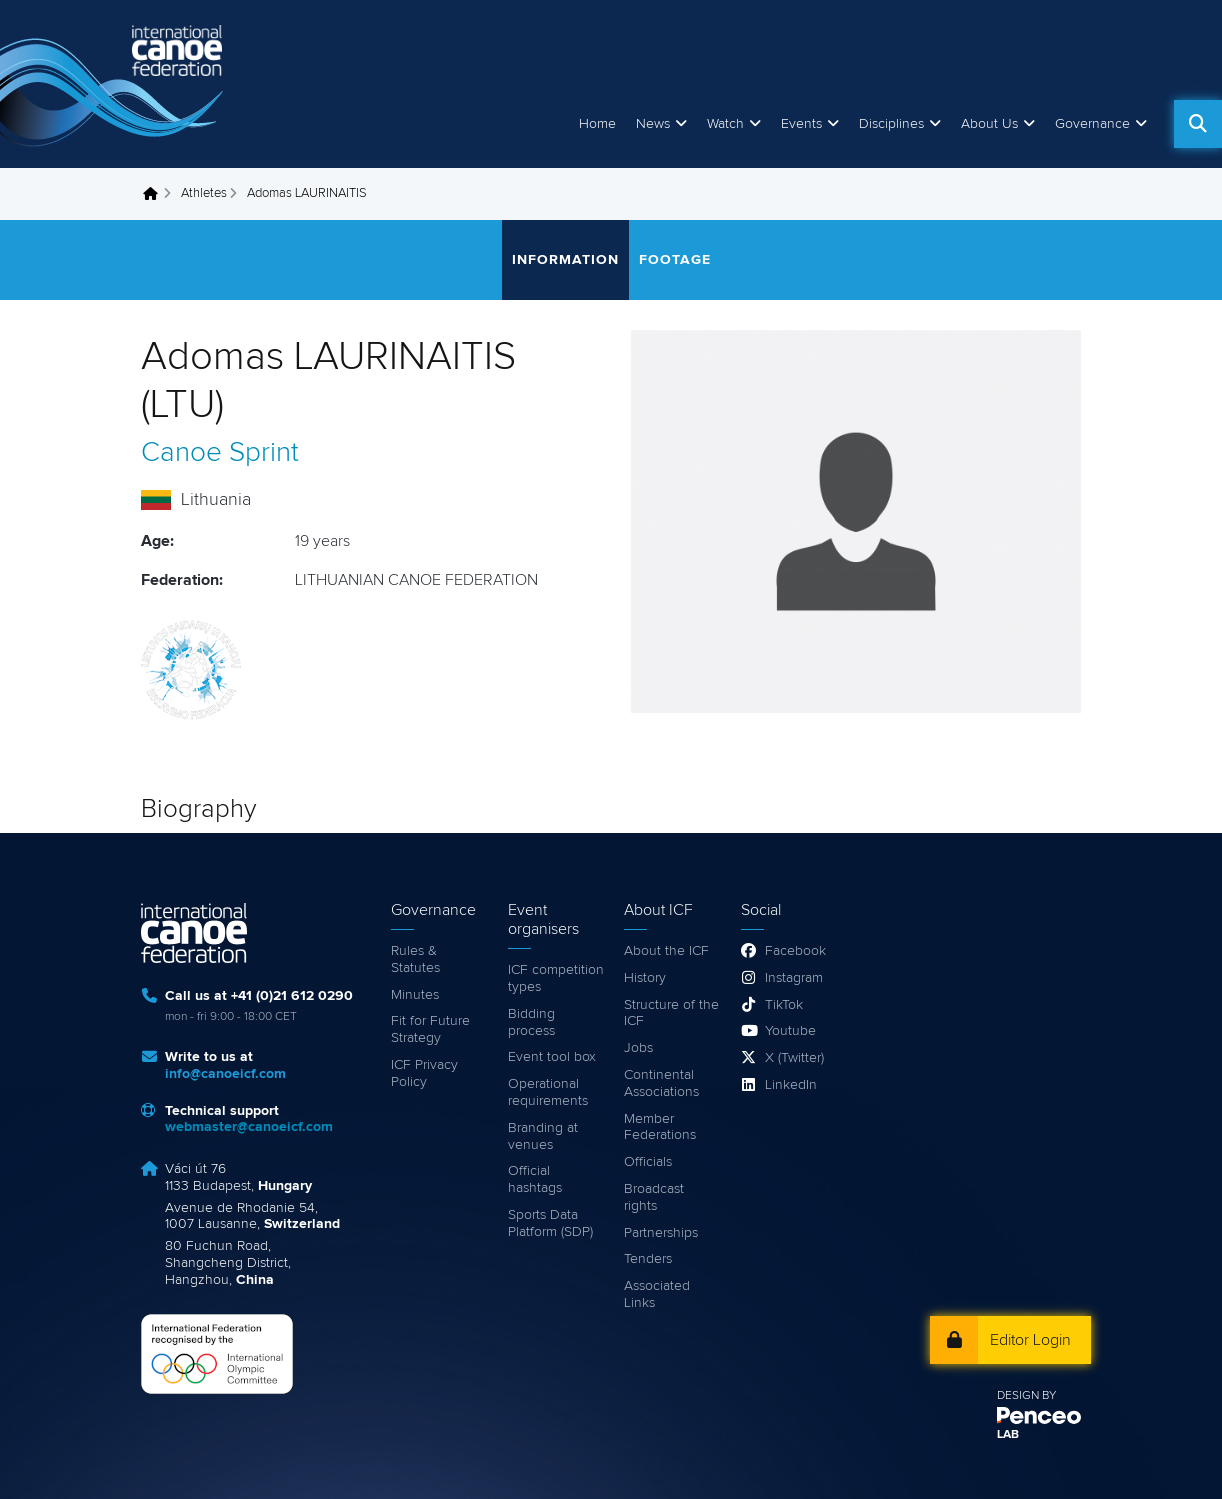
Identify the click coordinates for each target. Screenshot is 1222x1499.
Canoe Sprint (220, 453)
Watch (725, 124)
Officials (648, 1162)
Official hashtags (535, 1179)
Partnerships (661, 1233)
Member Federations (660, 1127)
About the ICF (666, 951)
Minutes (415, 995)
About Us (989, 124)
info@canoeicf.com (225, 1074)
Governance (1092, 124)
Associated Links (657, 1294)
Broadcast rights (654, 1197)
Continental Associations (661, 1083)
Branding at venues (543, 1136)
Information (565, 260)
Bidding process (531, 1022)
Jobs (638, 1048)
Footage (675, 260)
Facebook (795, 951)
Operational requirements (548, 1092)
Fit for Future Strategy (430, 1029)
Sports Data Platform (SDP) (550, 1223)
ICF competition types (556, 978)
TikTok (784, 1005)
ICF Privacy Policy (424, 1073)
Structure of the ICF (671, 1013)
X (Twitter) (794, 1058)
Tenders (648, 1259)
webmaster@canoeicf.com (249, 1127)
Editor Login (1030, 1340)
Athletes (204, 193)
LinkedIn (791, 1085)
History (645, 978)
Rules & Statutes (415, 959)
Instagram (794, 978)
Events (801, 124)
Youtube (790, 1031)
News (653, 124)
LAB (1008, 1435)
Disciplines (891, 124)
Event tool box (552, 1057)
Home (597, 124)
